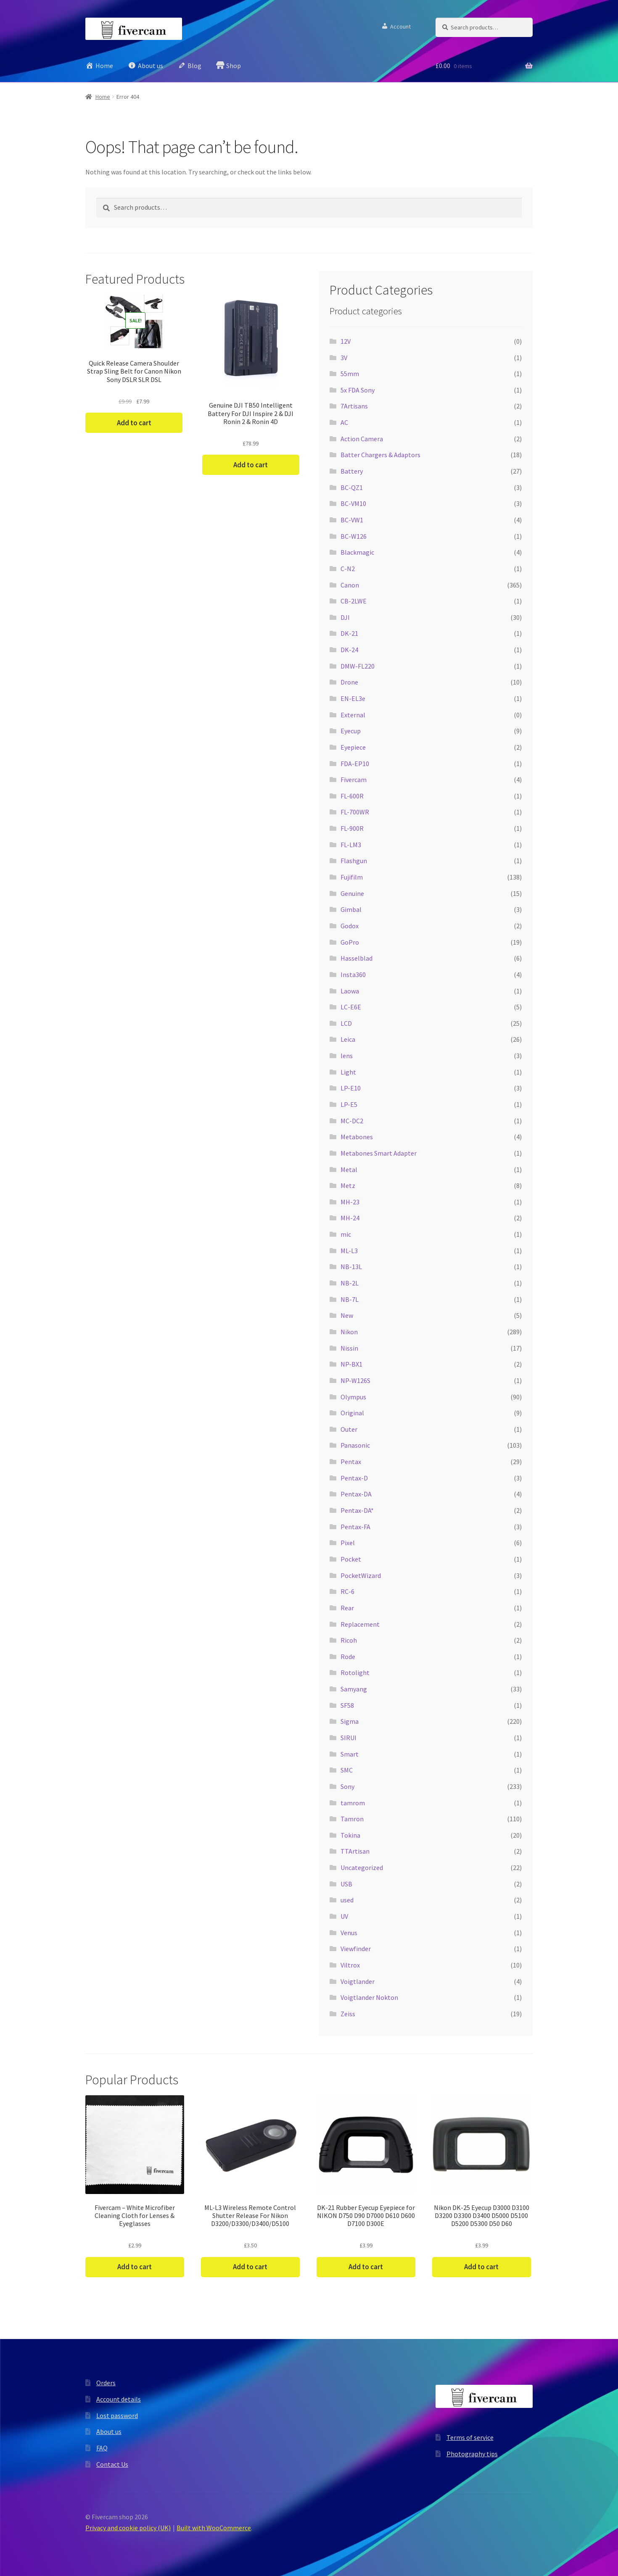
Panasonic (355, 1445)
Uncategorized (362, 1867)
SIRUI (349, 1737)
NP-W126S (355, 1380)
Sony (347, 1786)
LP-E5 (349, 1104)
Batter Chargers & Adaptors (380, 454)
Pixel (348, 1542)
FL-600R (352, 796)
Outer (349, 1429)
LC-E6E (351, 1007)
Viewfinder (356, 1948)
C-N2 (348, 568)
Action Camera (362, 439)
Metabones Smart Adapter (379, 1153)
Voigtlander (358, 1981)
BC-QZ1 (352, 487)
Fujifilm (352, 877)
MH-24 (350, 1218)
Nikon (349, 1332)
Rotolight (355, 1672)
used (347, 1900)
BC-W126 (354, 536)
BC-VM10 (353, 503)
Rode (348, 1656)
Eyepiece (353, 747)
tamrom (353, 1803)
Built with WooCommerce (214, 2527)
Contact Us (112, 2464)
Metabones (357, 1137)
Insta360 (353, 974)
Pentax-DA (356, 1494)
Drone (349, 682)
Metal (349, 1169)
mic (346, 1234)
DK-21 (349, 633)
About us (108, 2431)
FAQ (102, 2448)
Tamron (352, 1819)
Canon (350, 585)
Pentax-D (354, 1478)
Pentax (351, 1461)
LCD (346, 1023)
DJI (345, 617)
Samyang (354, 1689)
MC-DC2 (352, 1121)
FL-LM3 (351, 844)
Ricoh (349, 1640)
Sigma (350, 1721)
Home (102, 96)
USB (346, 1884)
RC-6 (347, 1591)
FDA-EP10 (355, 763)
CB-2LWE (354, 601)
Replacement (360, 1624)
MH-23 (350, 1202)
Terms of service (470, 2437)
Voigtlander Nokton (369, 1997)
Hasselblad (356, 958)
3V (344, 357)
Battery (352, 471)
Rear (347, 1608)
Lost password (117, 2415)
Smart (350, 1754)
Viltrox (350, 1965)
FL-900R (352, 828)
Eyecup (351, 731)
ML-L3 (349, 1250)
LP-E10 (351, 1088)
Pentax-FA (355, 1526)
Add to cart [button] (134, 422)
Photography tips (472, 2454)
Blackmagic (357, 552)
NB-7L (350, 1299)
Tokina (350, 1835)
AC (344, 422)
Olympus (353, 1397)
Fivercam (354, 779)
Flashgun (354, 860)
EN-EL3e (353, 698)
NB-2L (350, 1283)
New (347, 1315)
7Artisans (354, 406)
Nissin (349, 1348)
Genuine (352, 893)
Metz (348, 1185)
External (353, 715)
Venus (349, 1932)
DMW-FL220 (358, 666)
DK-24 (349, 649)
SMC (347, 1770)
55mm (350, 373)
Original (352, 1413)
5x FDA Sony (358, 390)
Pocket (351, 1559)
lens (347, 1055)
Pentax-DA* (357, 1510)
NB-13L (351, 1266)
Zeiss (348, 2014)
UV (344, 1916)
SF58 (347, 1705)
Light (348, 1072)
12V (346, 341)
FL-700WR (355, 812)
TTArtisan (355, 1851)
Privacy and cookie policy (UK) (128, 2527)
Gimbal (351, 909)
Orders (106, 2382)
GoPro (350, 942)
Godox (350, 926)
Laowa (350, 991)
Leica (348, 1039)
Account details (118, 2399)
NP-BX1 (351, 1364)
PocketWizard (361, 1575)
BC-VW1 (352, 520)
